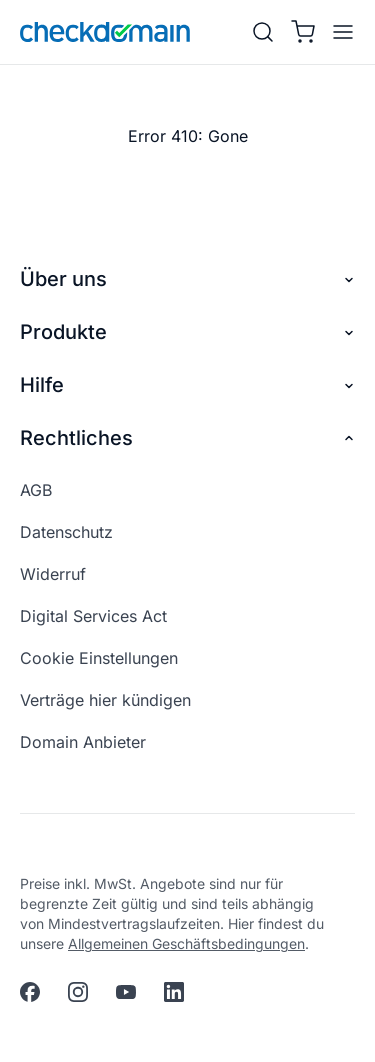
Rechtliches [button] (187, 438)
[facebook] (30, 992)
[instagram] (78, 992)
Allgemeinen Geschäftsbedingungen (186, 943)
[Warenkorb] (303, 32)
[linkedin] (174, 992)
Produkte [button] (187, 332)
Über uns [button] (187, 279)
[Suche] (263, 32)
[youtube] (126, 992)
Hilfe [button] (187, 385)
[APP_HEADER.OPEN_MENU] (339, 32)
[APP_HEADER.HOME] (105, 32)
